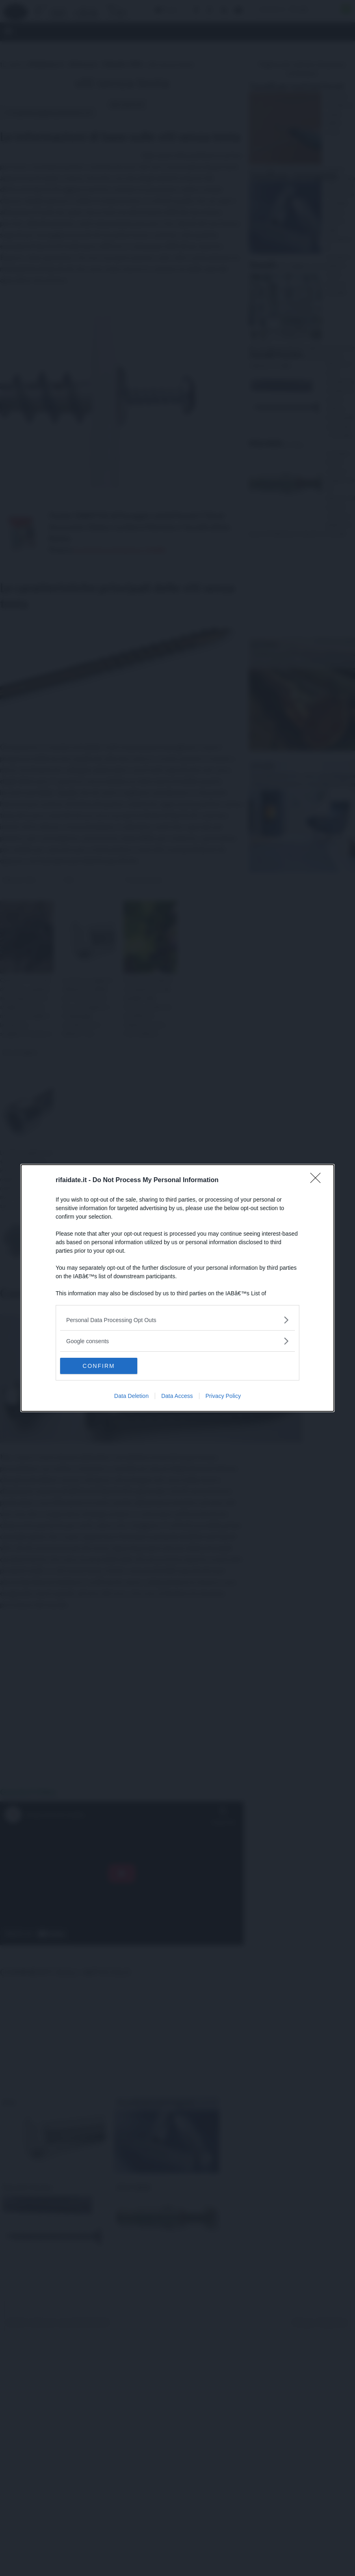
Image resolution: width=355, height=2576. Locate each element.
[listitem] (177, 1320)
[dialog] (177, 1288)
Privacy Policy (223, 1396)
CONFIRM (98, 1366)
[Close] (318, 1180)
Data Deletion (131, 1396)
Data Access (177, 1396)
